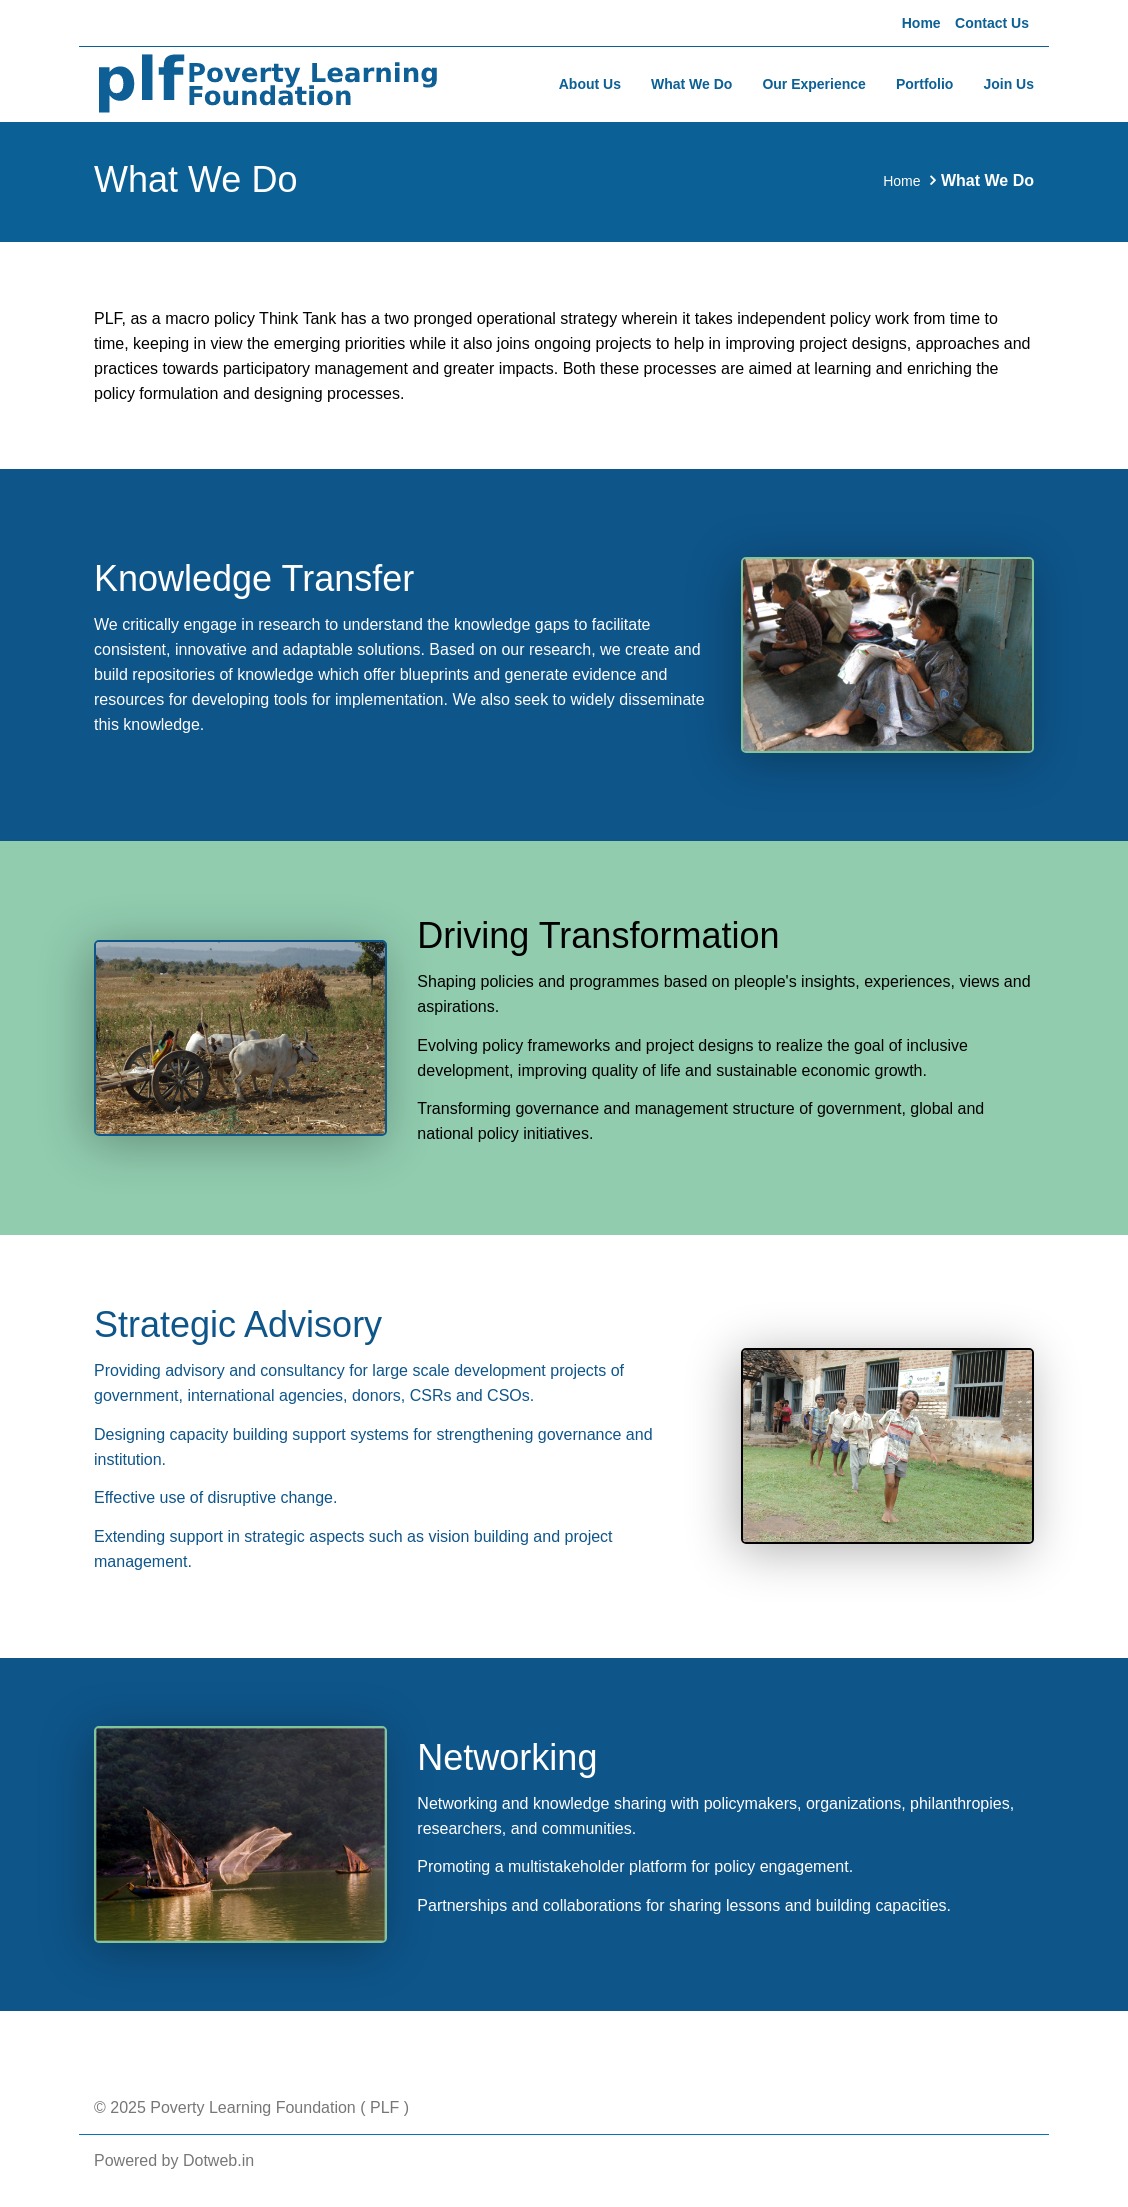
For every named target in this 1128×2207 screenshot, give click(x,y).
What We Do (691, 84)
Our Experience (814, 84)
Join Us (1008, 84)
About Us (590, 84)
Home (921, 23)
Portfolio (925, 84)
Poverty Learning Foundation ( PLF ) (277, 2107)
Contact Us (992, 23)
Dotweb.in (218, 2160)
